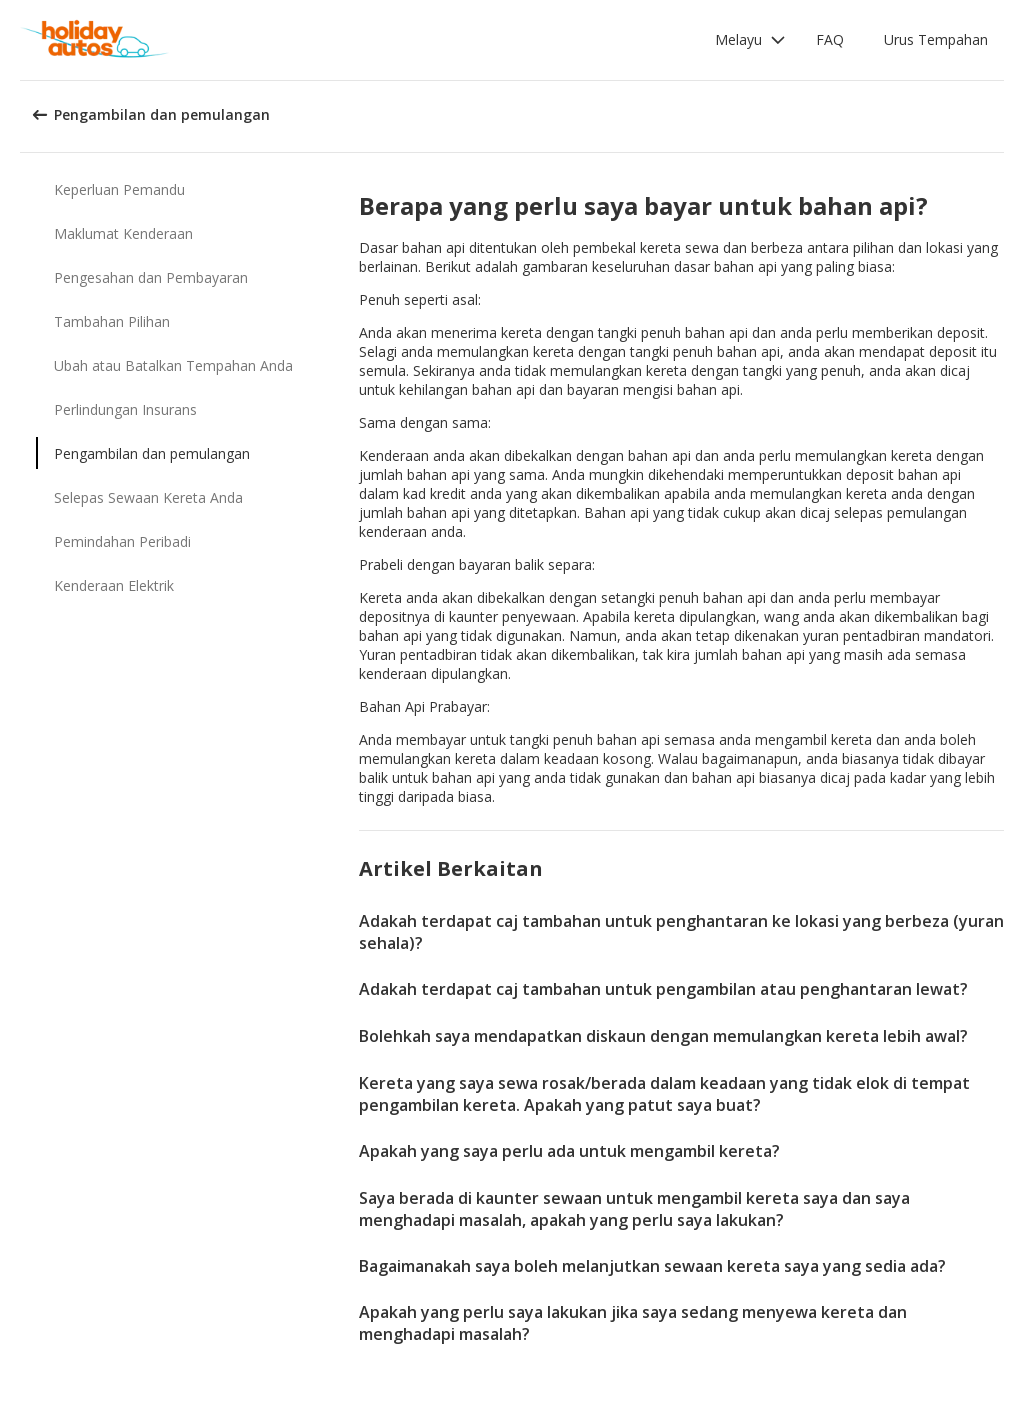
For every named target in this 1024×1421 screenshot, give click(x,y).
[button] (750, 40)
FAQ (830, 39)
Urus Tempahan (936, 39)
